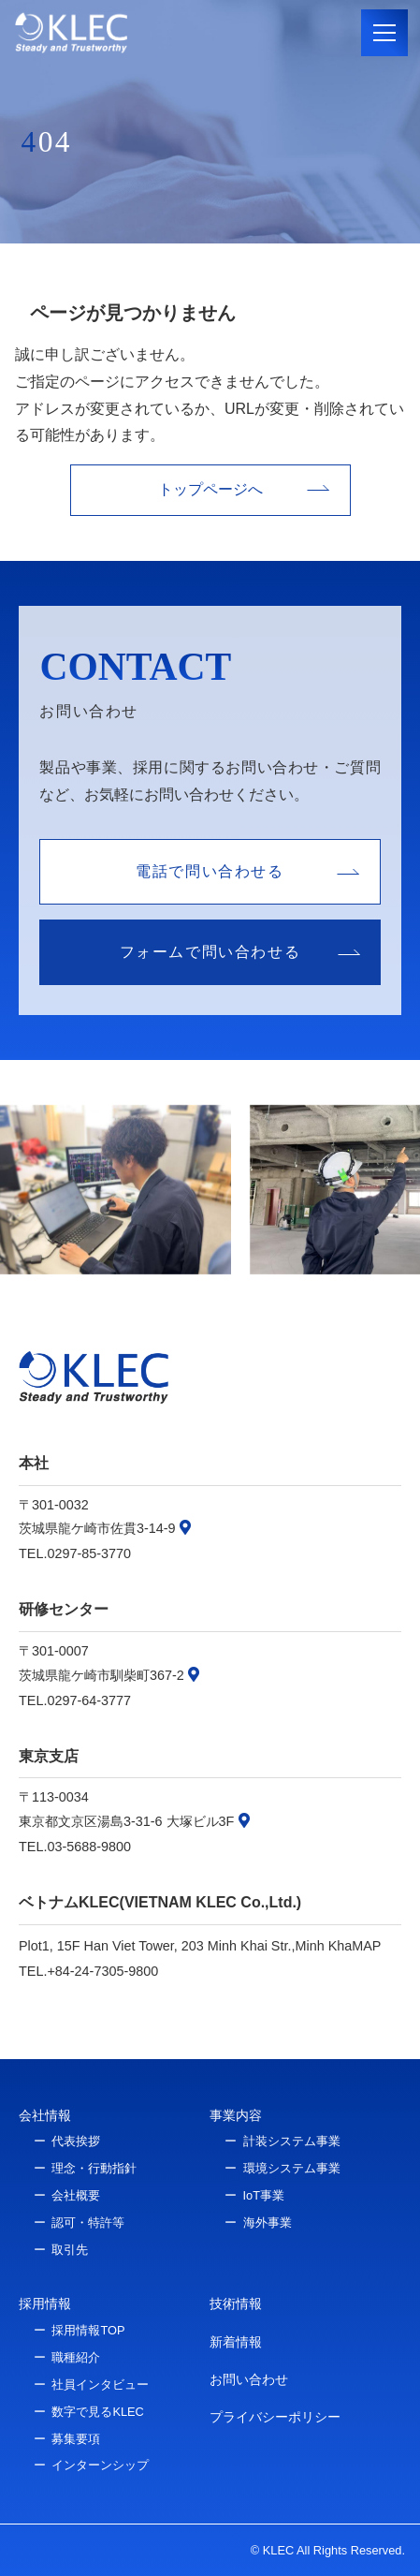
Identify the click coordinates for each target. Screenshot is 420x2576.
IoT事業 (264, 2195)
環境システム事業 (291, 2168)
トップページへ (210, 489)
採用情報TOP (87, 2330)
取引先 (69, 2250)
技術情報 (236, 2303)
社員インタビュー (100, 2384)
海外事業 (267, 2222)
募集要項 (75, 2439)
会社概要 (75, 2195)
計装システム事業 (291, 2141)
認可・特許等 (87, 2222)
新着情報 (236, 2341)
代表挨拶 (75, 2141)
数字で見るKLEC (97, 2412)
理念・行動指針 (94, 2168)
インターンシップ (100, 2465)
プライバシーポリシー (275, 2416)
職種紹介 (75, 2357)
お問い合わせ (249, 2379)
